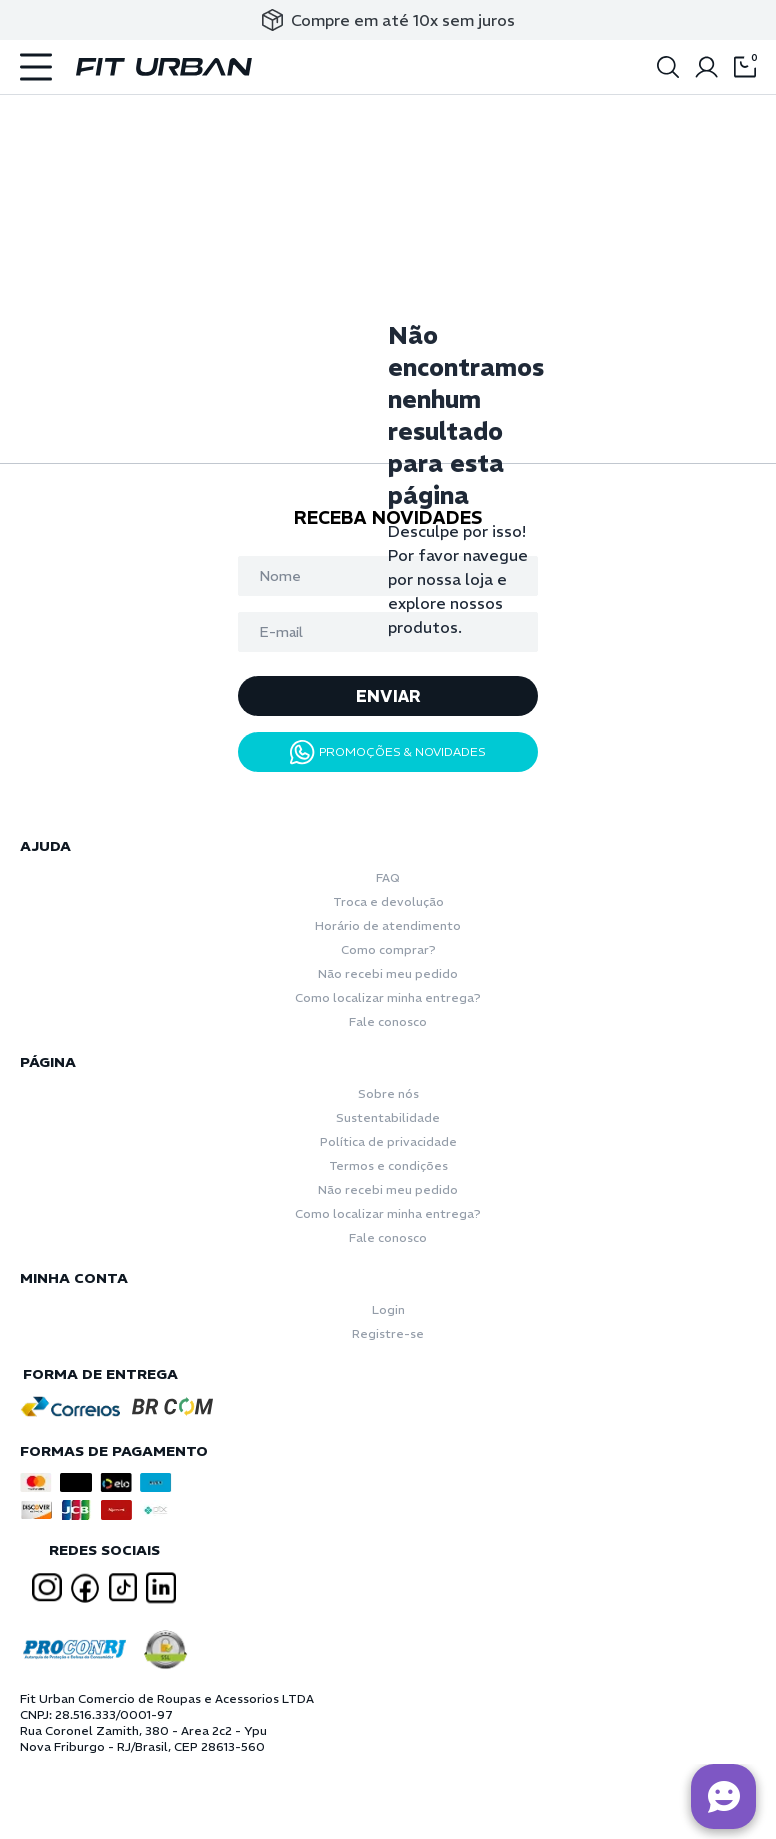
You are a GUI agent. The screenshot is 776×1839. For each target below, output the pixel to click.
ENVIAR (388, 696)
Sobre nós (388, 1093)
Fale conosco (388, 1021)
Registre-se (388, 1333)
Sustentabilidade (388, 1117)
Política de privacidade (388, 1141)
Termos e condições (388, 1165)
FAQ (388, 877)
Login (388, 1309)
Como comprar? (388, 949)
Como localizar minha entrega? (388, 997)
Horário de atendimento (388, 925)
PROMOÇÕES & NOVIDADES (388, 752)
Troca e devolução (388, 901)
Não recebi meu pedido (388, 973)
